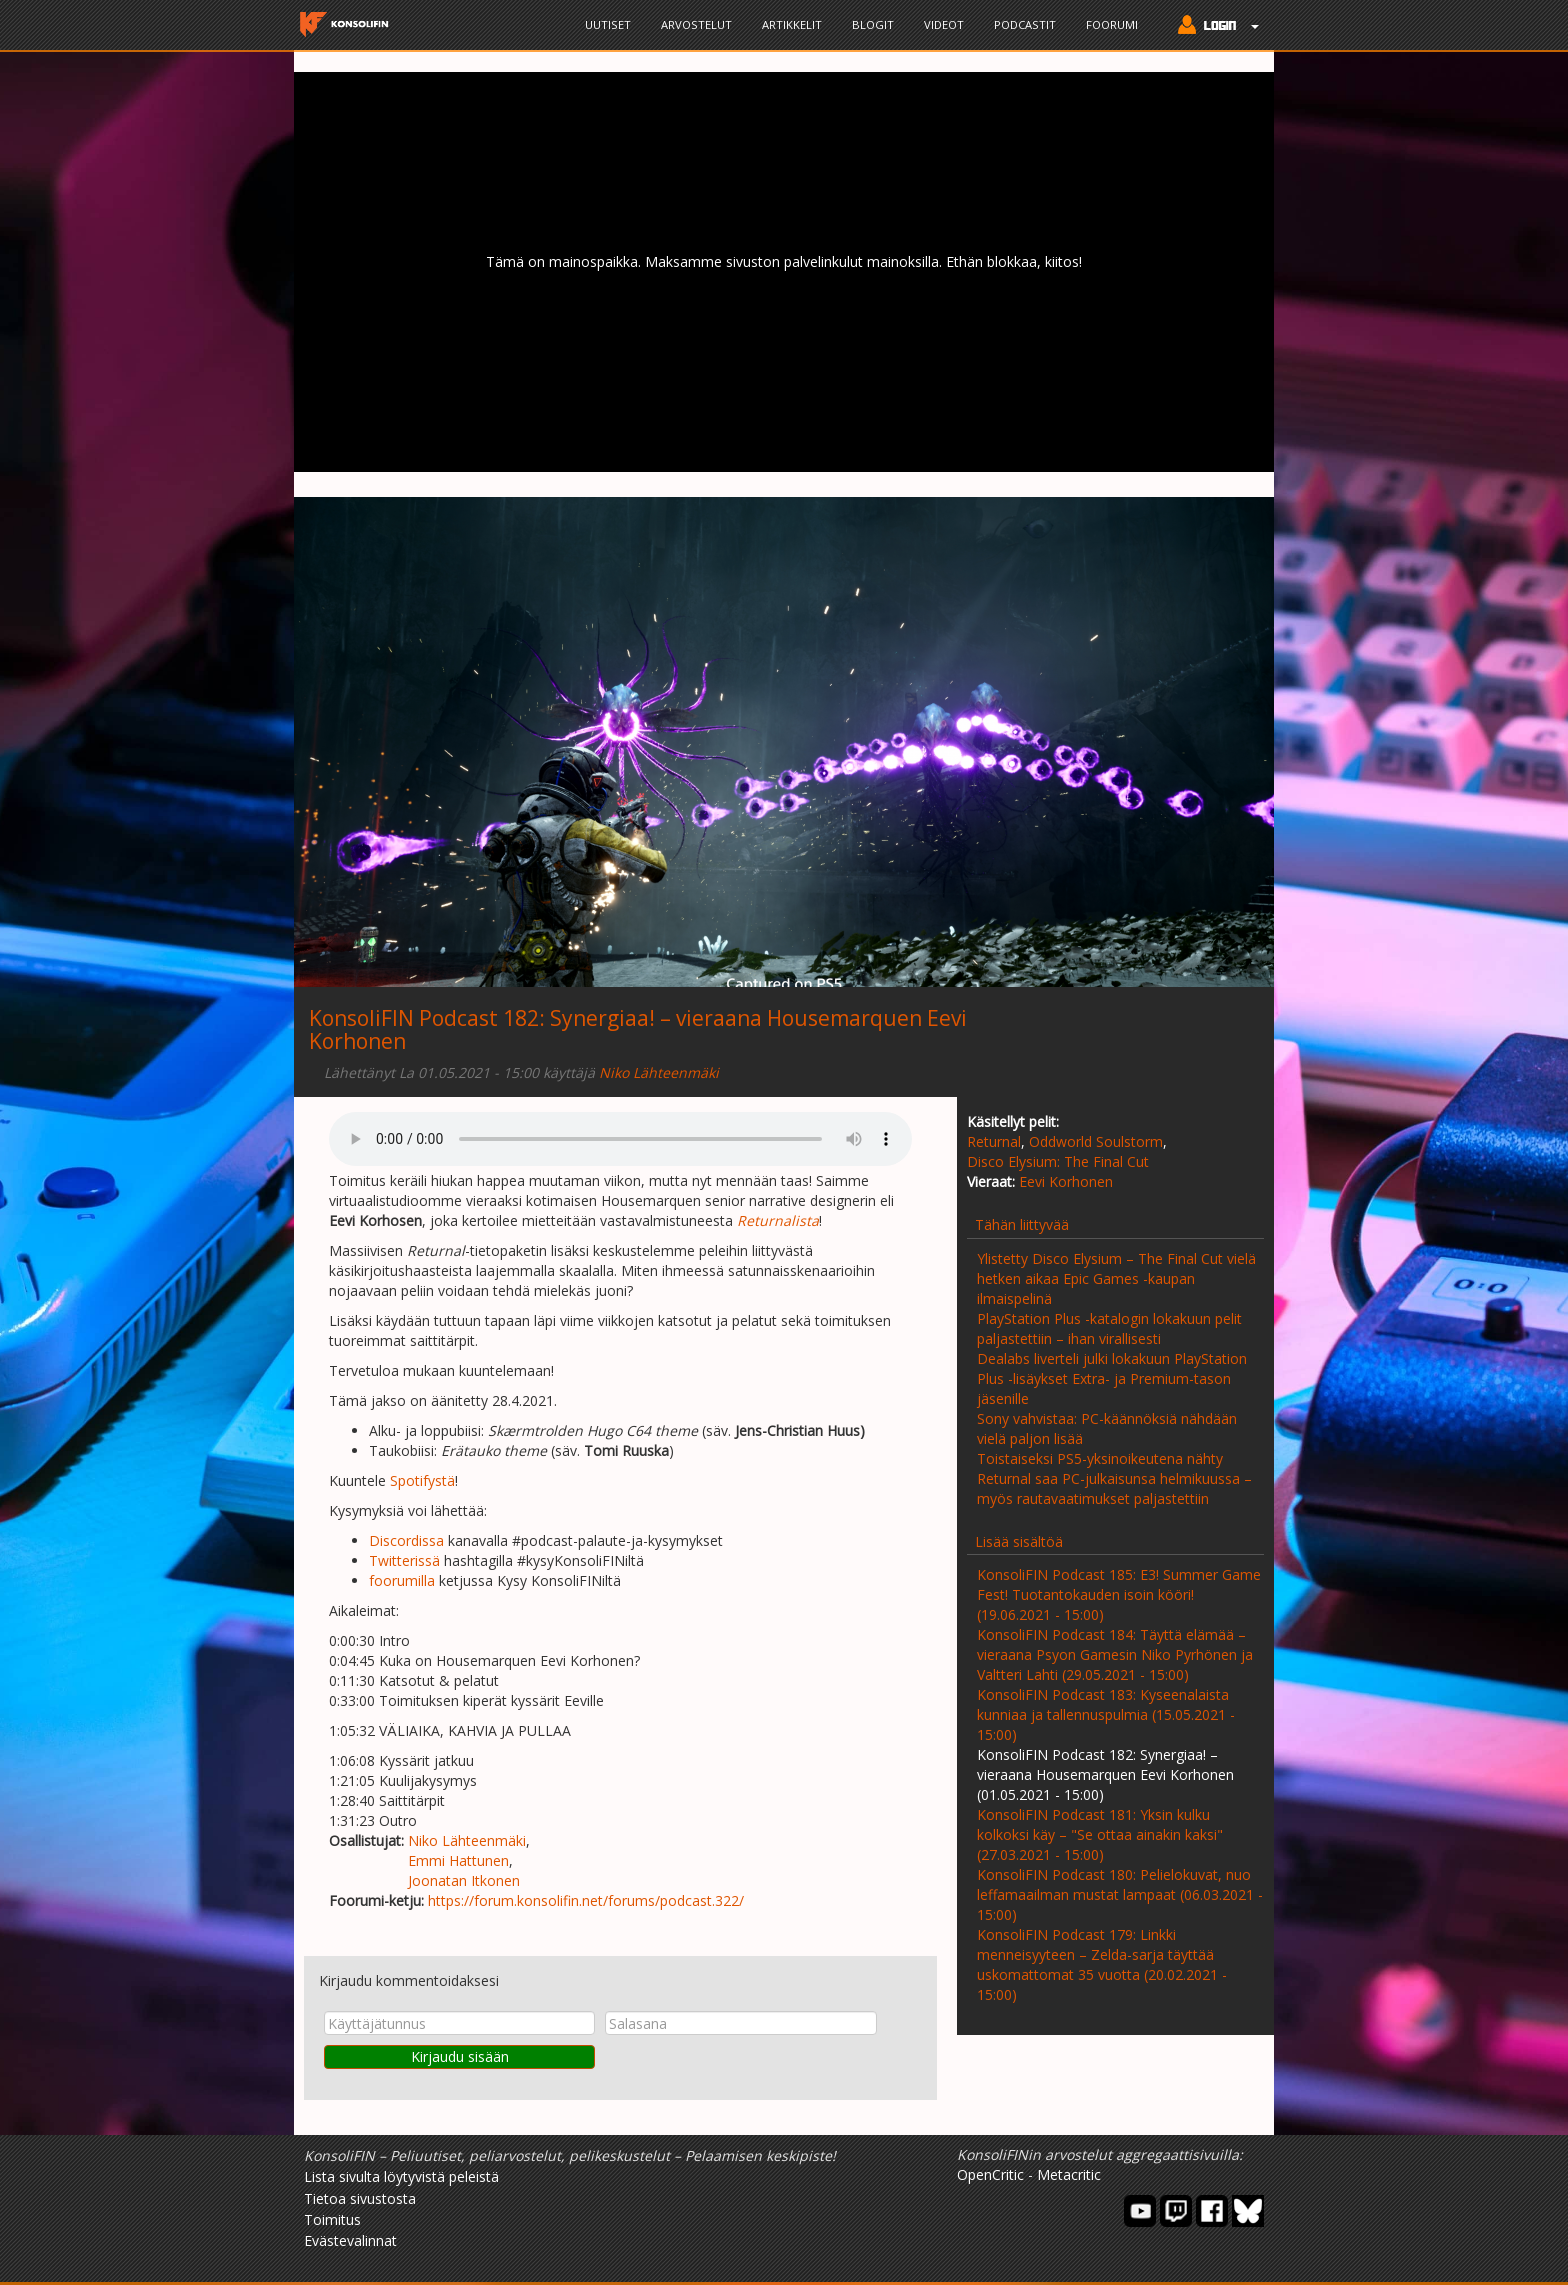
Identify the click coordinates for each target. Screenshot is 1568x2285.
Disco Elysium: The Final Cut (1058, 1161)
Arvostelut (696, 24)
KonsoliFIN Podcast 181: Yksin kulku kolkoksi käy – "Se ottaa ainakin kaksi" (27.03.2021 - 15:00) (1100, 1834)
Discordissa (406, 1540)
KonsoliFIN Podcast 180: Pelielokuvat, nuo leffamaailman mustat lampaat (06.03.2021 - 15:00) (1120, 1894)
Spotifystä (422, 1480)
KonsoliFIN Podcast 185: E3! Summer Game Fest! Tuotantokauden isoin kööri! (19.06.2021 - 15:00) (1119, 1594)
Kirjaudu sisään (460, 2056)
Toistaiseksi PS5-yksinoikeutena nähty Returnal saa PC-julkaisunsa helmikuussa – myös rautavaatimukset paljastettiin (1114, 1478)
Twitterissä (404, 1560)
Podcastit (1025, 24)
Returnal (994, 1141)
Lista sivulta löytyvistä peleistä (401, 2176)
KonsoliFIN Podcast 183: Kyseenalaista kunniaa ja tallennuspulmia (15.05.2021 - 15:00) (1106, 1714)
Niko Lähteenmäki (659, 1072)
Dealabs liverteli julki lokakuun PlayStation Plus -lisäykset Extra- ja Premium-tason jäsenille (1112, 1378)
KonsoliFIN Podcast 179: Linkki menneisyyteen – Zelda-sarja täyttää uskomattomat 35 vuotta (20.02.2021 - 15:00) (1102, 1964)
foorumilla (402, 1580)
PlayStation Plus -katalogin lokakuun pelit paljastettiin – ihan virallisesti (1109, 1328)
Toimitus (332, 2219)
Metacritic (1069, 2174)
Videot (944, 24)
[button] (1213, 27)
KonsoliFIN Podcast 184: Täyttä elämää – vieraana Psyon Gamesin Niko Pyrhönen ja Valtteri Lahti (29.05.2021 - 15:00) (1115, 1654)
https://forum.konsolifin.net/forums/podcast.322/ (586, 1900)
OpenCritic (990, 2174)
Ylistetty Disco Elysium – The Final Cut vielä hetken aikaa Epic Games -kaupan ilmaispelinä (1116, 1278)
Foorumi (1112, 24)
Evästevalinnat (350, 2240)
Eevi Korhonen (1066, 1181)
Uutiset (608, 24)
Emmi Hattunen (458, 1860)
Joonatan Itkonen (464, 1880)
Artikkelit (792, 24)
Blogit (873, 24)
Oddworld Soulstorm (1096, 1141)
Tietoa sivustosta (360, 2198)
